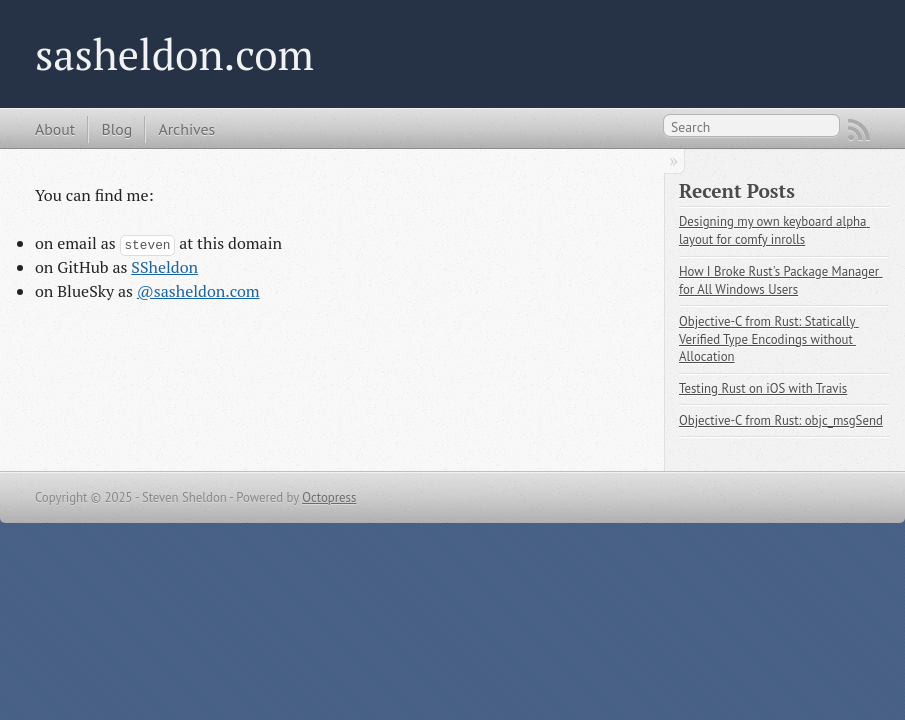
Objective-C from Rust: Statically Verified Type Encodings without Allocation (769, 339)
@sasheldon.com (198, 291)
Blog (116, 129)
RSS (859, 130)
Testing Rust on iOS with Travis (763, 388)
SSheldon (164, 267)
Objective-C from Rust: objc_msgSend (781, 420)
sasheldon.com (174, 54)
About (55, 129)
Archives (186, 129)
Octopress (329, 497)
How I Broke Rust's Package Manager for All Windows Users (781, 280)
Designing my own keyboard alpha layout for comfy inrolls (774, 230)
